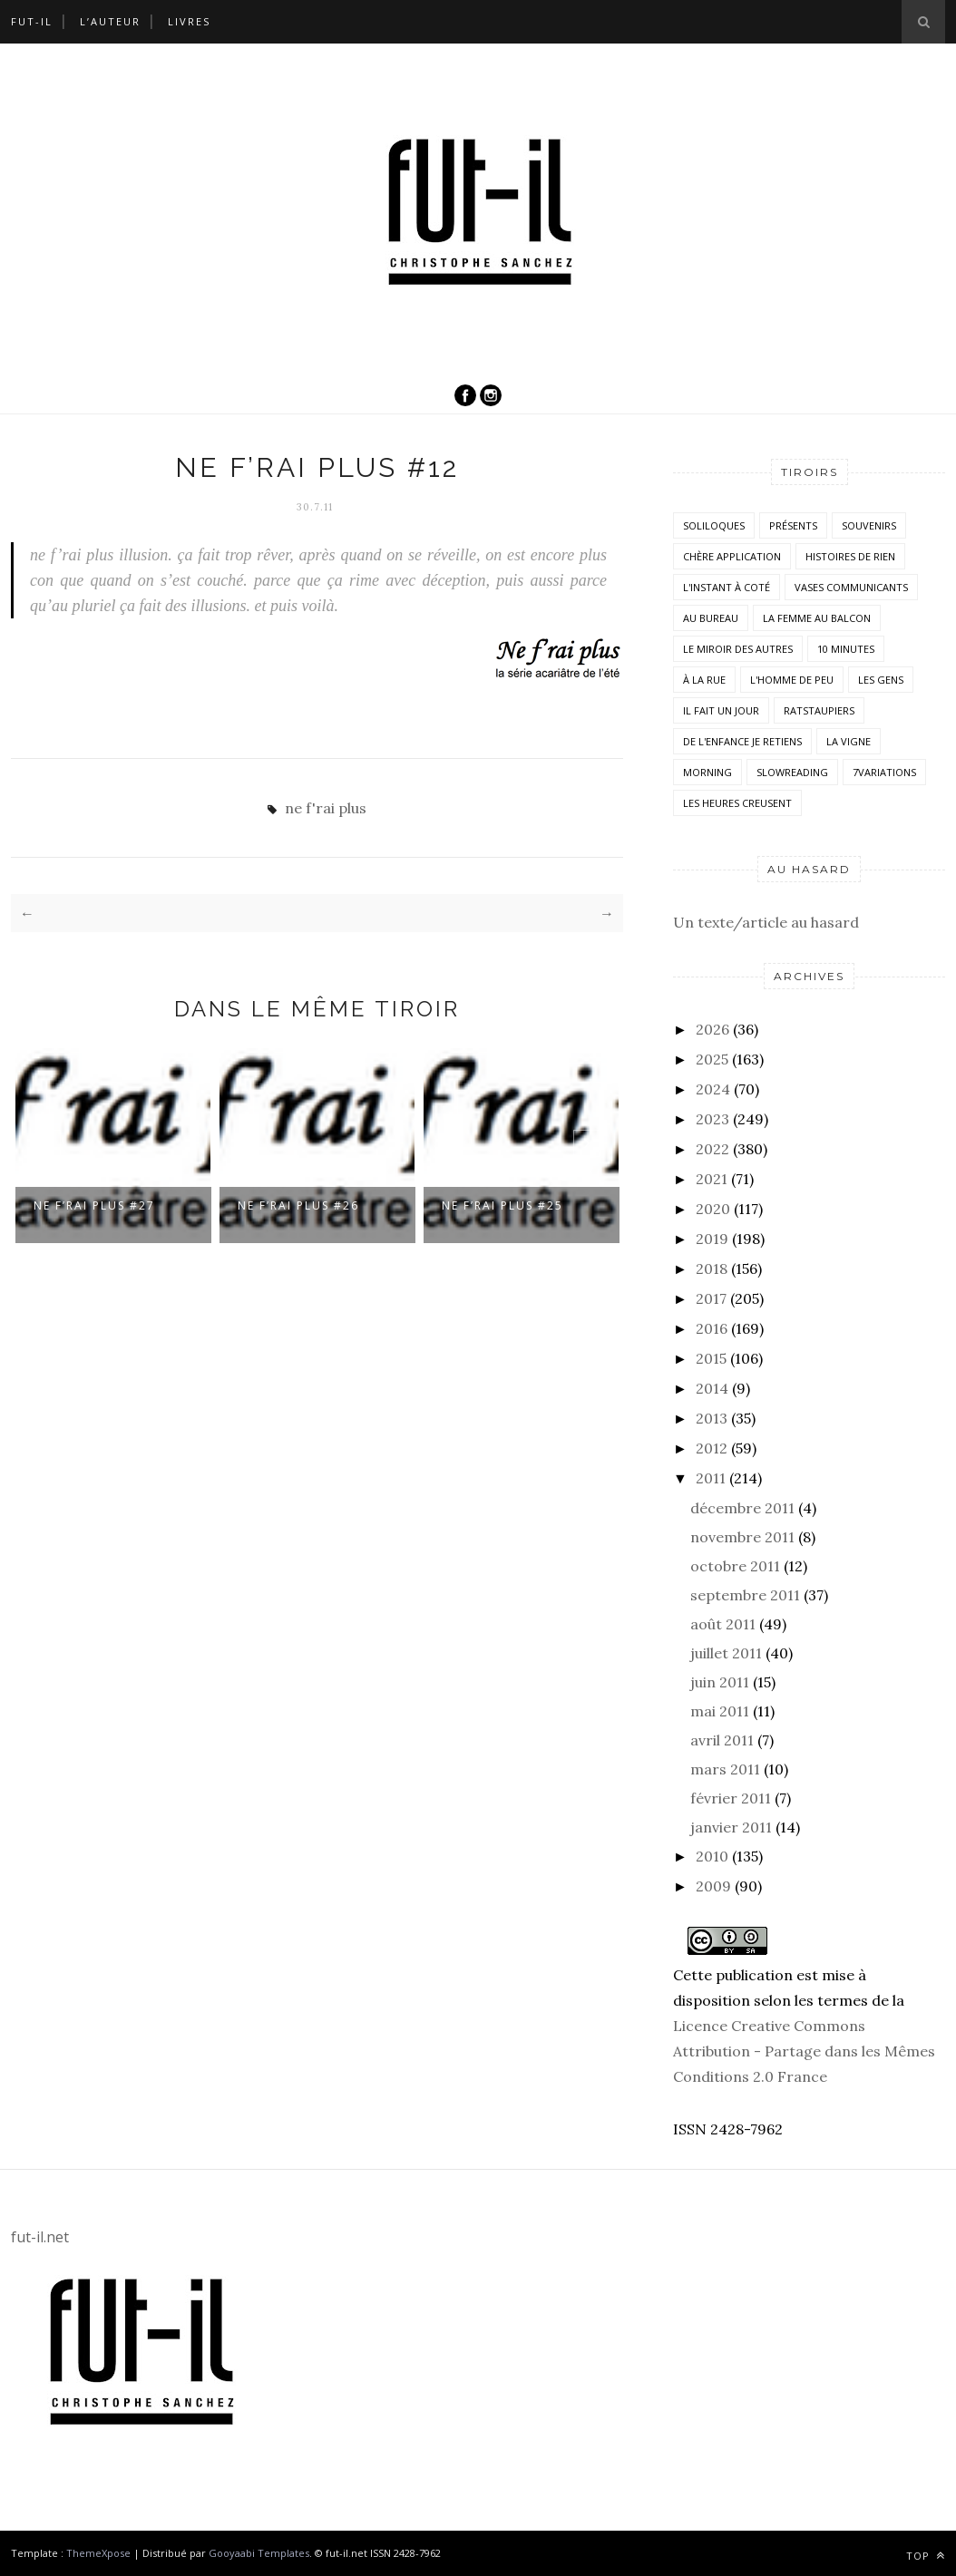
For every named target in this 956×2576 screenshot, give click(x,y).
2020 (713, 1209)
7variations (884, 772)
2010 (712, 1856)
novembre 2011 (742, 1537)
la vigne (848, 741)
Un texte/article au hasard (766, 922)
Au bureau (710, 618)
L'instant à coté (726, 587)
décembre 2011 (742, 1508)
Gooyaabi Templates (259, 2553)
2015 (711, 1358)
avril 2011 (722, 1740)
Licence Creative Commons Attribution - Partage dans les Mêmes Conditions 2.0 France (804, 2051)
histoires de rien (850, 556)
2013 (711, 1418)
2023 (712, 1119)
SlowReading (792, 772)
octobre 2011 (735, 1566)
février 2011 (730, 1798)
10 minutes (845, 649)
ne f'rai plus (325, 808)
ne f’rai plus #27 (94, 1205)
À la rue (704, 679)
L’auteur (110, 21)
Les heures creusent (737, 803)
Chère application (732, 556)
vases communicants (851, 587)
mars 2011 (725, 1769)
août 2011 (723, 1624)
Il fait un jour (721, 710)
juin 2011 (719, 1682)
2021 (711, 1179)
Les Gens (880, 679)
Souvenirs (869, 525)
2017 (711, 1298)
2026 (712, 1029)
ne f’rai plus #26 (298, 1205)
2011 (711, 1478)
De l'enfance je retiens (742, 741)
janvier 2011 (731, 1827)
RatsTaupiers (819, 710)
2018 (711, 1268)
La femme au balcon (817, 618)
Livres (189, 21)
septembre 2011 (745, 1595)
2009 (713, 1886)
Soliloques (714, 525)
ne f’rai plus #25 (502, 1205)
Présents (793, 525)
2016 (711, 1328)
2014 (712, 1388)
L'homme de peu (792, 679)
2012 (711, 1448)
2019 (712, 1239)
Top (925, 2555)
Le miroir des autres (738, 649)
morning (707, 772)
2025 (712, 1059)
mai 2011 (719, 1711)
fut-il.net (40, 2237)
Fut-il (32, 21)
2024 (713, 1089)
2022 (712, 1149)
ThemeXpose (98, 2553)
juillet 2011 (726, 1653)
